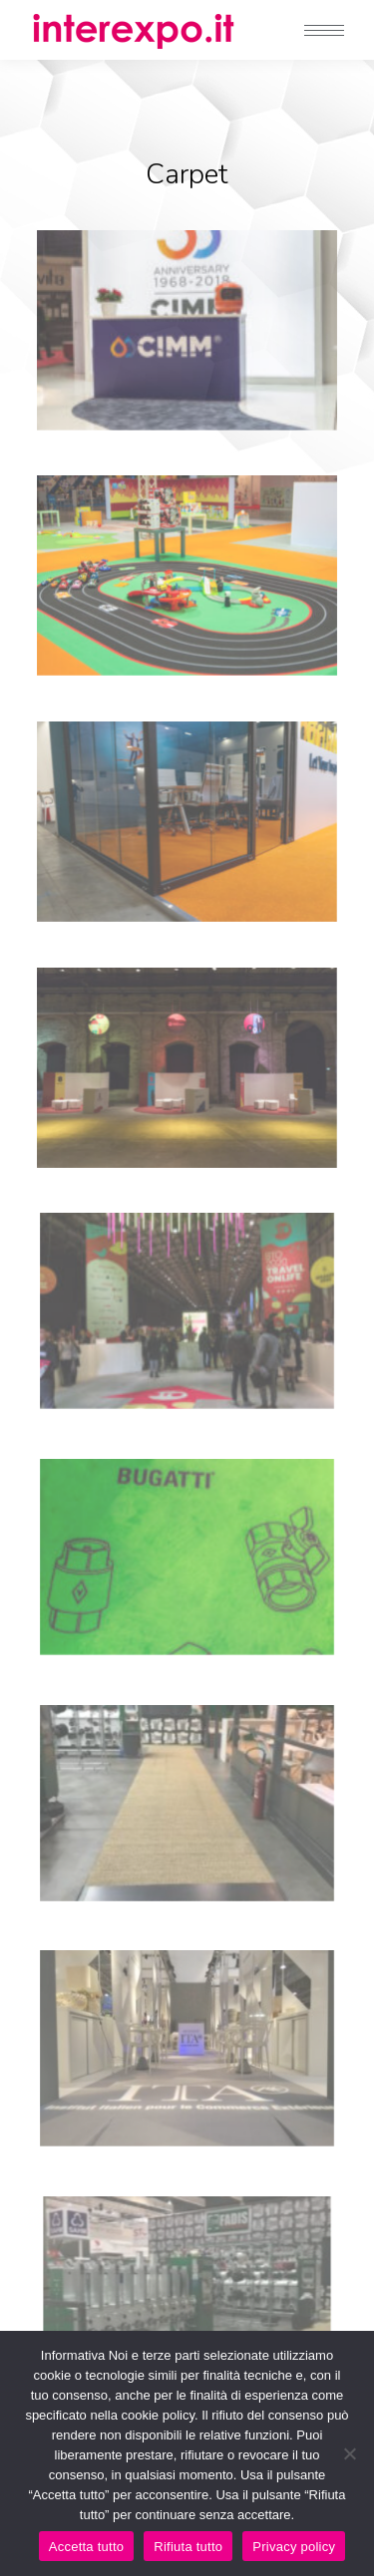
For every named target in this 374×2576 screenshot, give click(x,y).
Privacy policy (293, 2546)
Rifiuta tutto (188, 2546)
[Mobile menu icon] (324, 30)
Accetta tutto (87, 2546)
